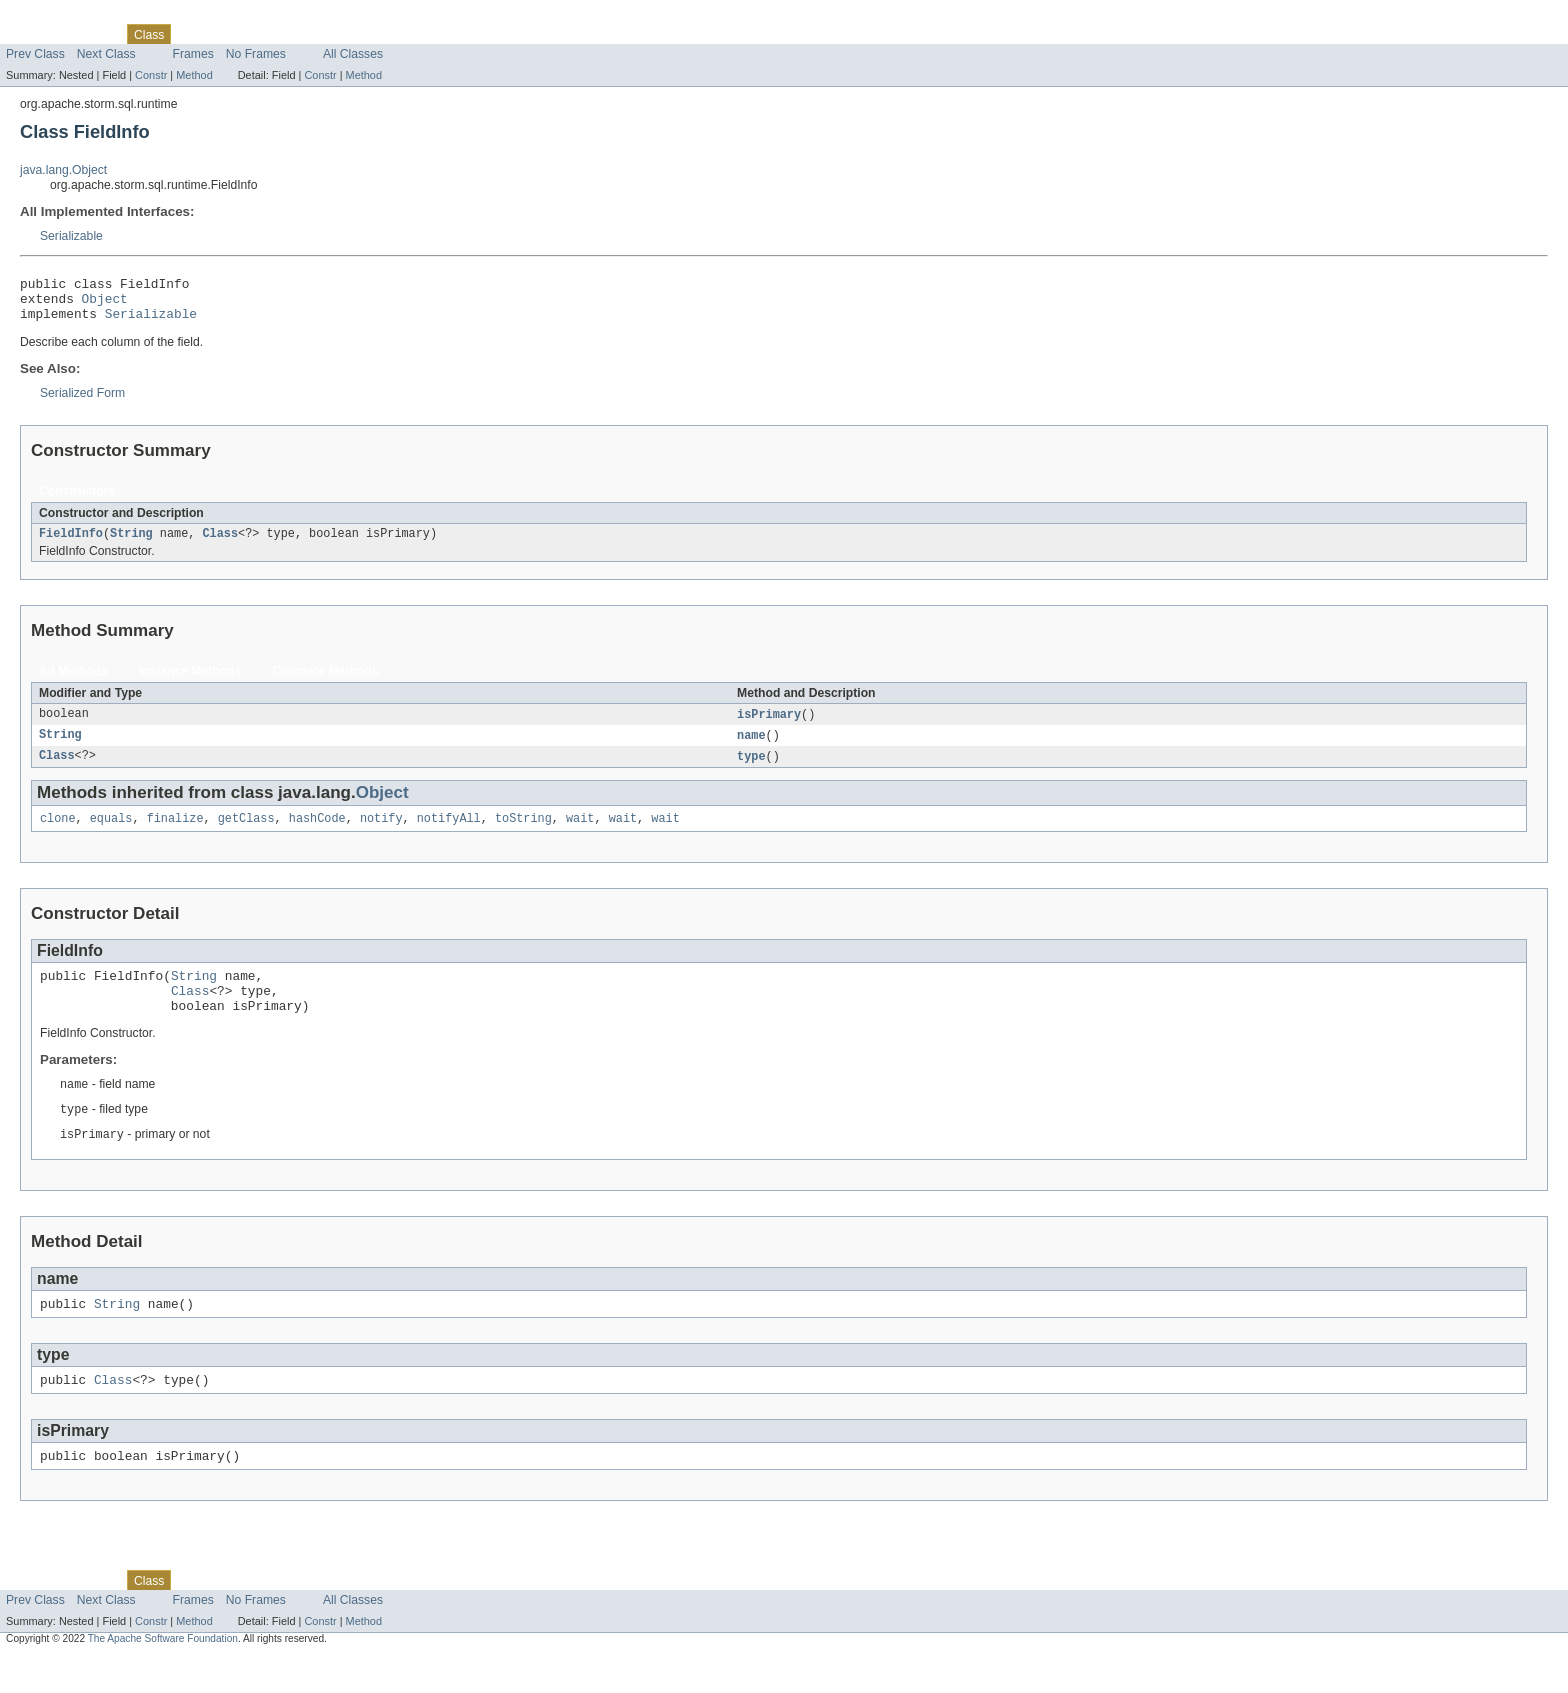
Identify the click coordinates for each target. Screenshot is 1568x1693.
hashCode (317, 834)
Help (381, 34)
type (751, 770)
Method (194, 75)
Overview (31, 34)
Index (342, 34)
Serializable (71, 236)
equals (111, 834)
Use (193, 34)
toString (523, 834)
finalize (175, 834)
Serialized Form (82, 402)
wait (580, 834)
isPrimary (769, 726)
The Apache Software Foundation (163, 1675)
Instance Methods (190, 682)
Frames (193, 54)
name (751, 748)
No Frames (256, 54)
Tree (228, 34)
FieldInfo (71, 544)
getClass (246, 834)
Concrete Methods (326, 682)
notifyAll (449, 834)
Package (92, 34)
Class (220, 544)
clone (58, 834)
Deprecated (284, 34)
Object (105, 304)
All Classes (353, 54)
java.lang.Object (63, 170)
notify (381, 834)
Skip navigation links (55, 17)
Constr (151, 75)
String (131, 544)
